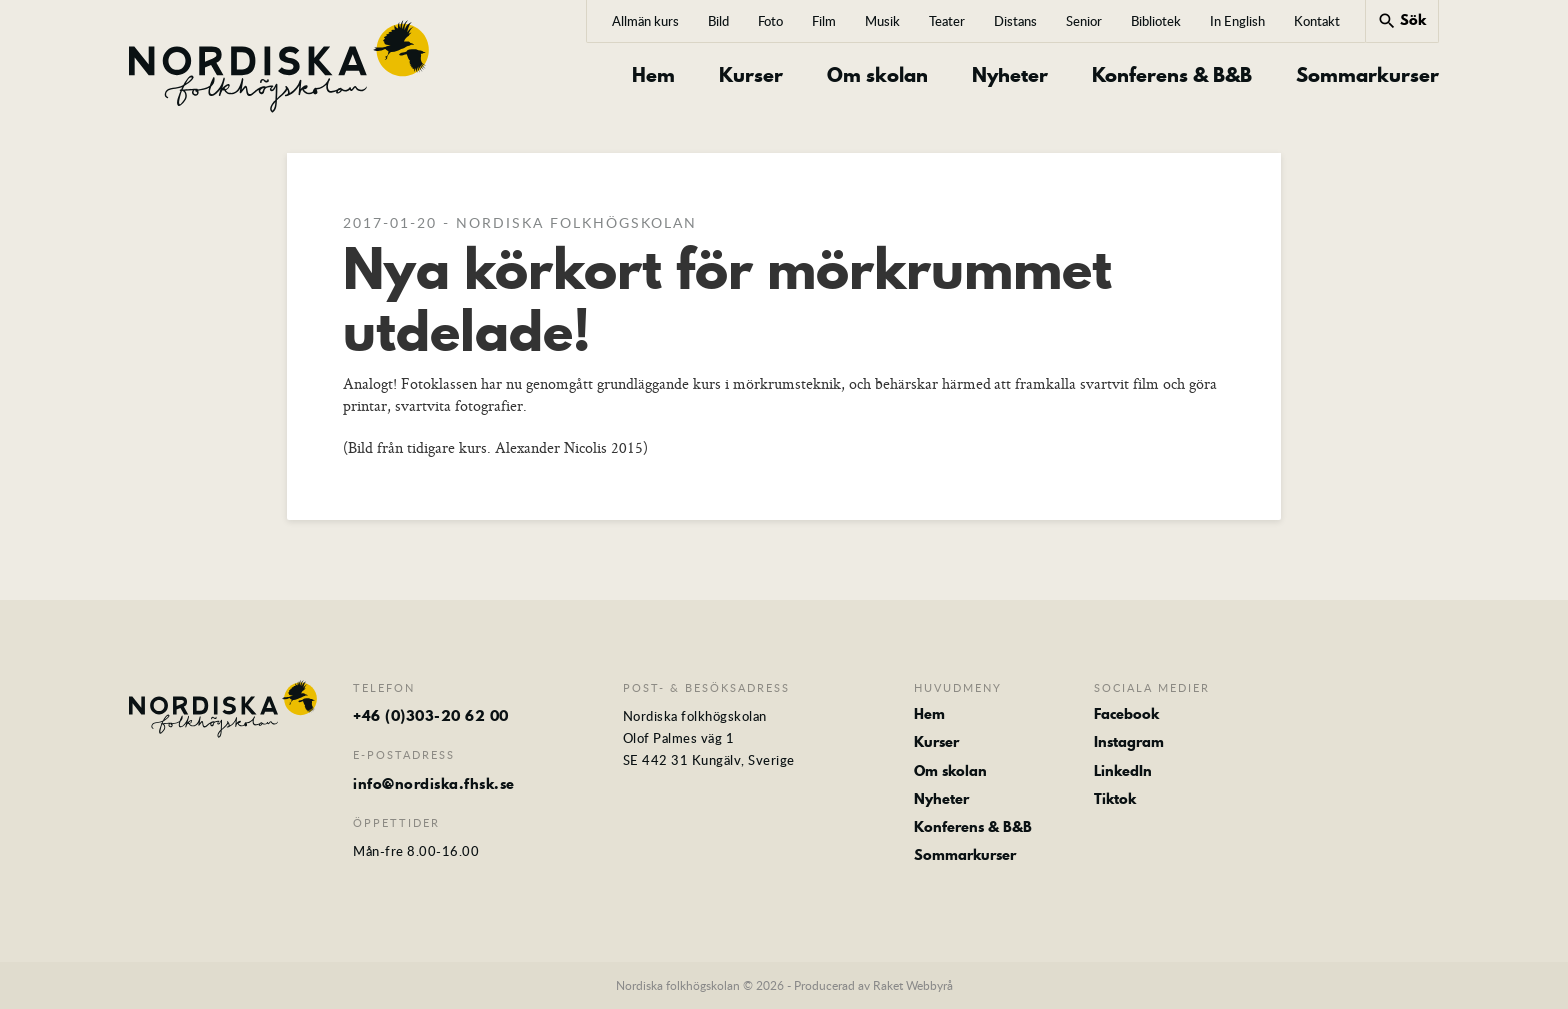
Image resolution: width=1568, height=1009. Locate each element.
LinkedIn (1123, 771)
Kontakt (1317, 21)
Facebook (1126, 714)
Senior (1084, 21)
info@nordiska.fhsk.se (434, 784)
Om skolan (877, 75)
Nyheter (1010, 75)
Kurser (751, 75)
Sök (1401, 20)
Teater (947, 21)
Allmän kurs (645, 21)
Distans (1015, 21)
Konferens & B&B (1172, 75)
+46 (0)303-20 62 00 (431, 716)
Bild (718, 21)
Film (824, 21)
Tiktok (1115, 799)
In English (1237, 21)
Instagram (1129, 742)
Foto (770, 21)
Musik (882, 21)
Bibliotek (1156, 21)
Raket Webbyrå (913, 985)
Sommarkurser (1367, 75)
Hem (653, 75)
